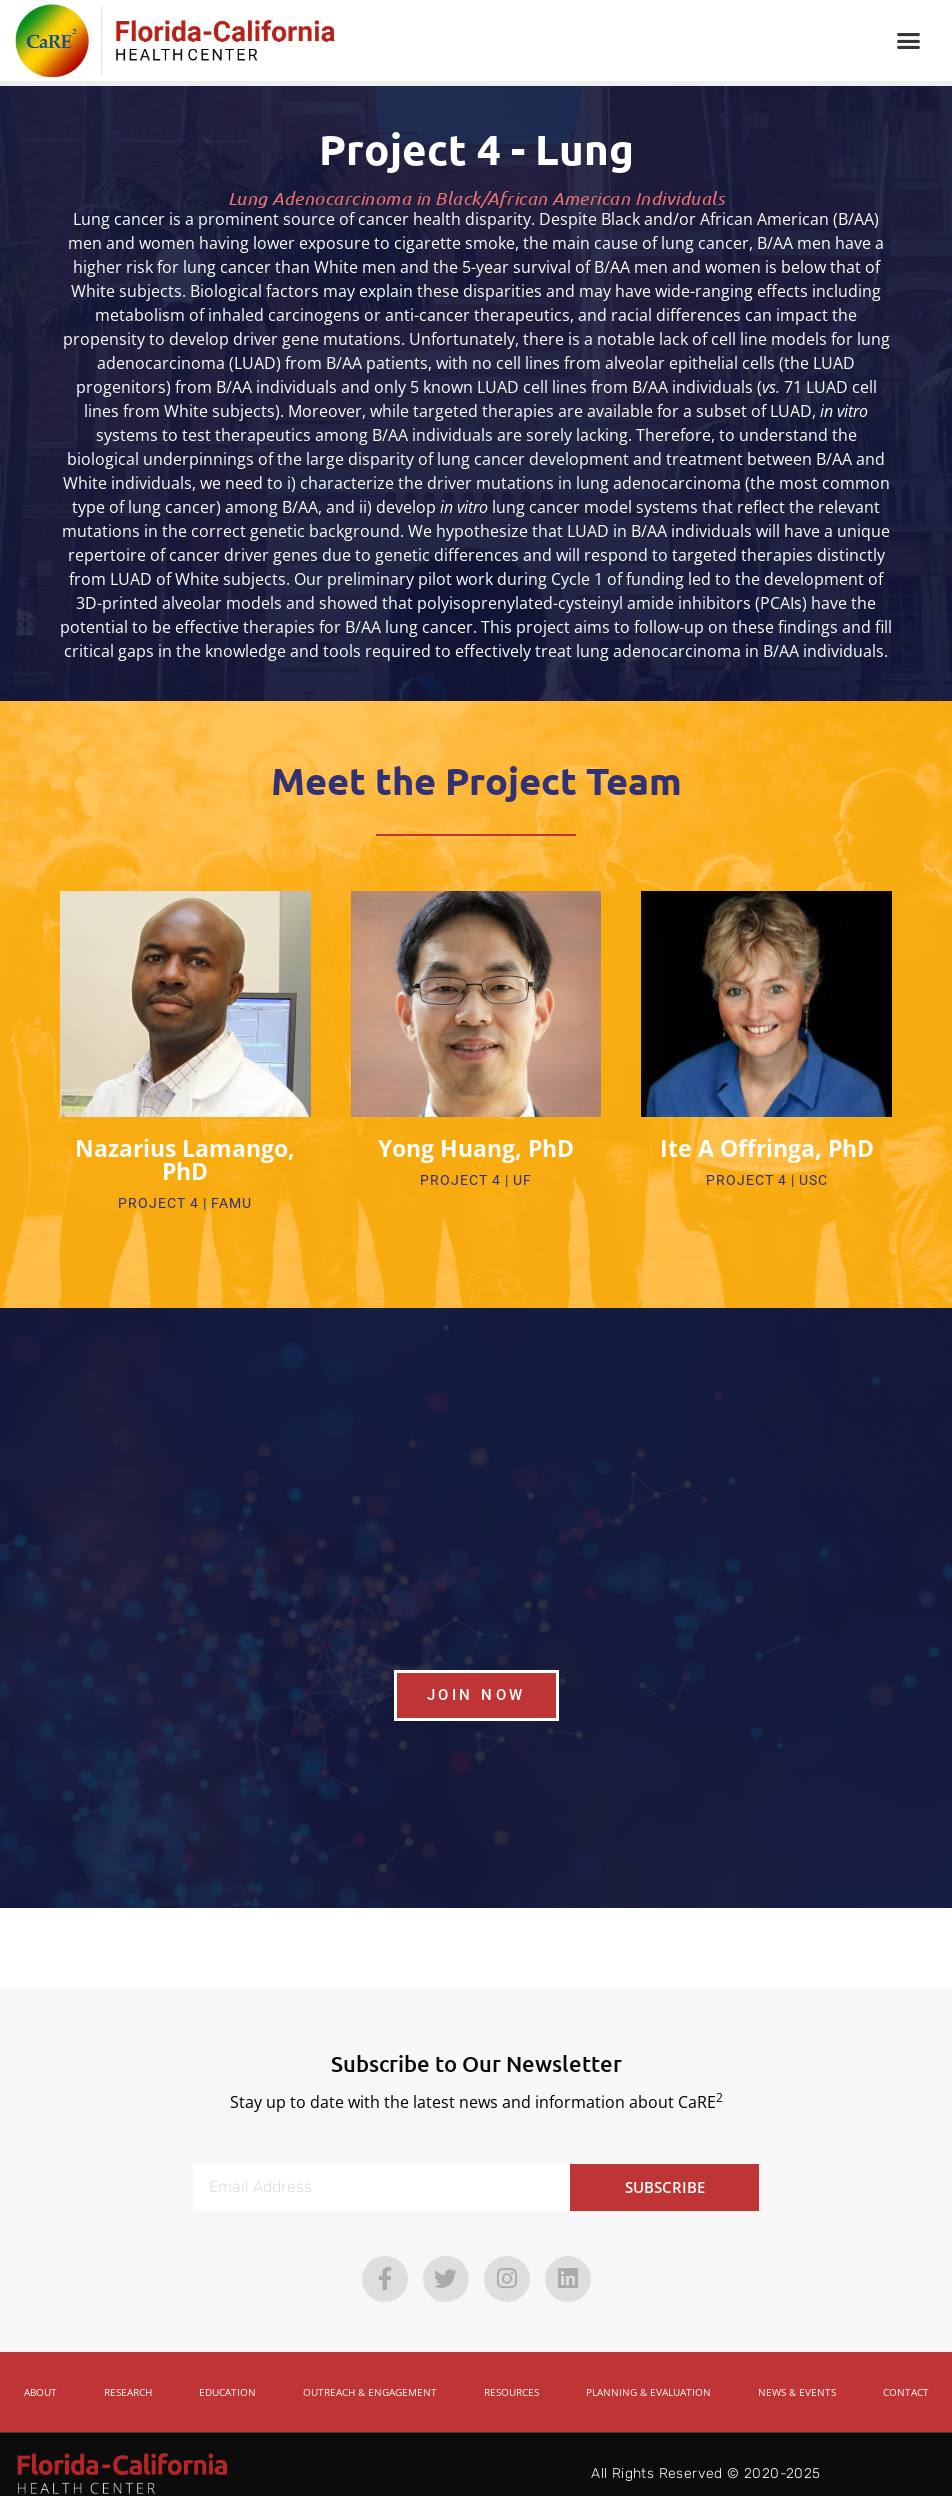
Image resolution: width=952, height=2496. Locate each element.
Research (128, 2373)
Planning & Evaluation (648, 2373)
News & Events (797, 2373)
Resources (511, 2373)
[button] (908, 41)
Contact (906, 2373)
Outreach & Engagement (370, 2373)
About (40, 2373)
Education (227, 2373)
